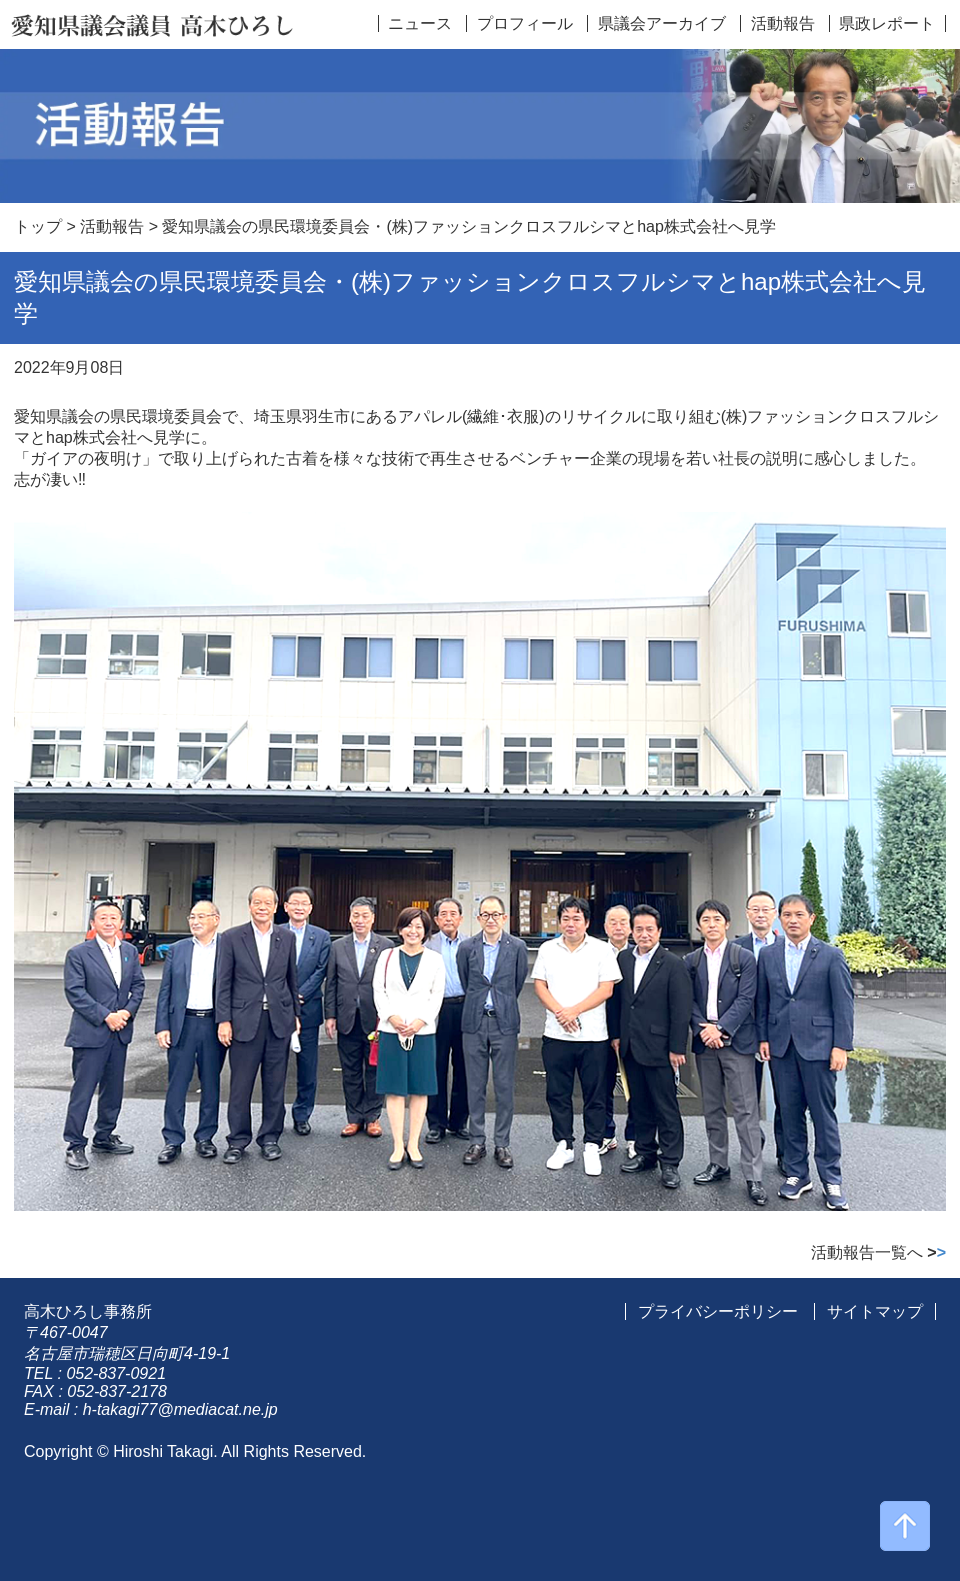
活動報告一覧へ (878, 1252)
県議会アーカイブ (662, 23)
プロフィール (525, 23)
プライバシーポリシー (718, 1311)
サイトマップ (875, 1311)
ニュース (420, 23)
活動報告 (783, 23)
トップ (38, 226)
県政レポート (887, 23)
